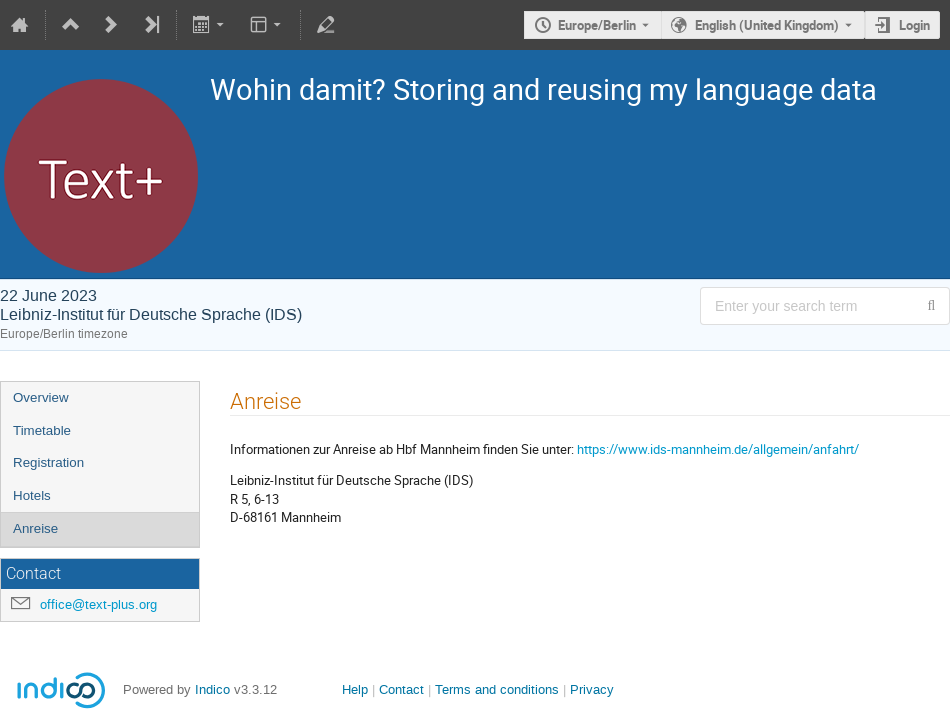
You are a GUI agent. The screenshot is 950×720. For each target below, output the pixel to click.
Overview (41, 397)
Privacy (592, 689)
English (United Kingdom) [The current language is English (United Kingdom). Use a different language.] (767, 25)
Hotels (32, 495)
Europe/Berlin (597, 25)
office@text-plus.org (98, 604)
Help (355, 689)
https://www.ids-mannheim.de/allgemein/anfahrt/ (718, 449)
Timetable (42, 430)
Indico (212, 689)
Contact (401, 689)
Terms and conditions (497, 689)
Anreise (35, 528)
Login (914, 25)
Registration (48, 462)
